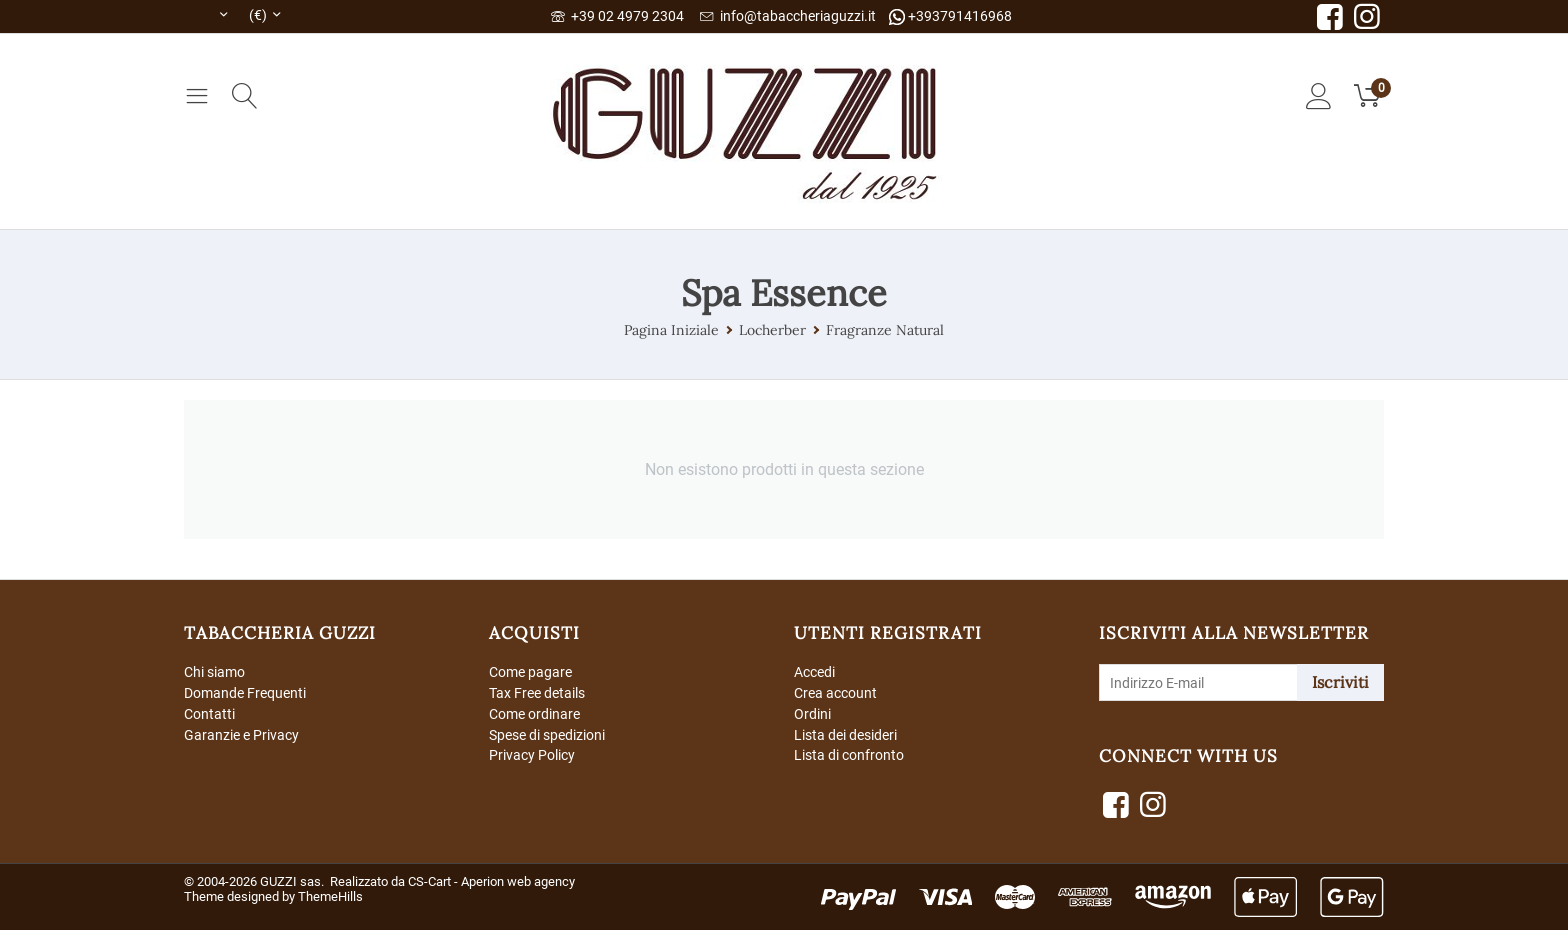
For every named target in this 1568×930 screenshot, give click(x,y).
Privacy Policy (532, 755)
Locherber (772, 330)
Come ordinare (534, 714)
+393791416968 (950, 16)
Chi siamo (214, 672)
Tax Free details (537, 693)
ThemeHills (330, 896)
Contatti (209, 714)
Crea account (835, 693)
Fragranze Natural (885, 330)
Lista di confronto (849, 755)
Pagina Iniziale (671, 330)
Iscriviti (1340, 682)
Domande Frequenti (245, 693)
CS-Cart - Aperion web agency (491, 881)
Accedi (814, 672)
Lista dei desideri (845, 735)
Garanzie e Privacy (241, 735)
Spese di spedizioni (547, 735)
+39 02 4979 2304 (617, 16)
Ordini (812, 714)
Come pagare (530, 672)
